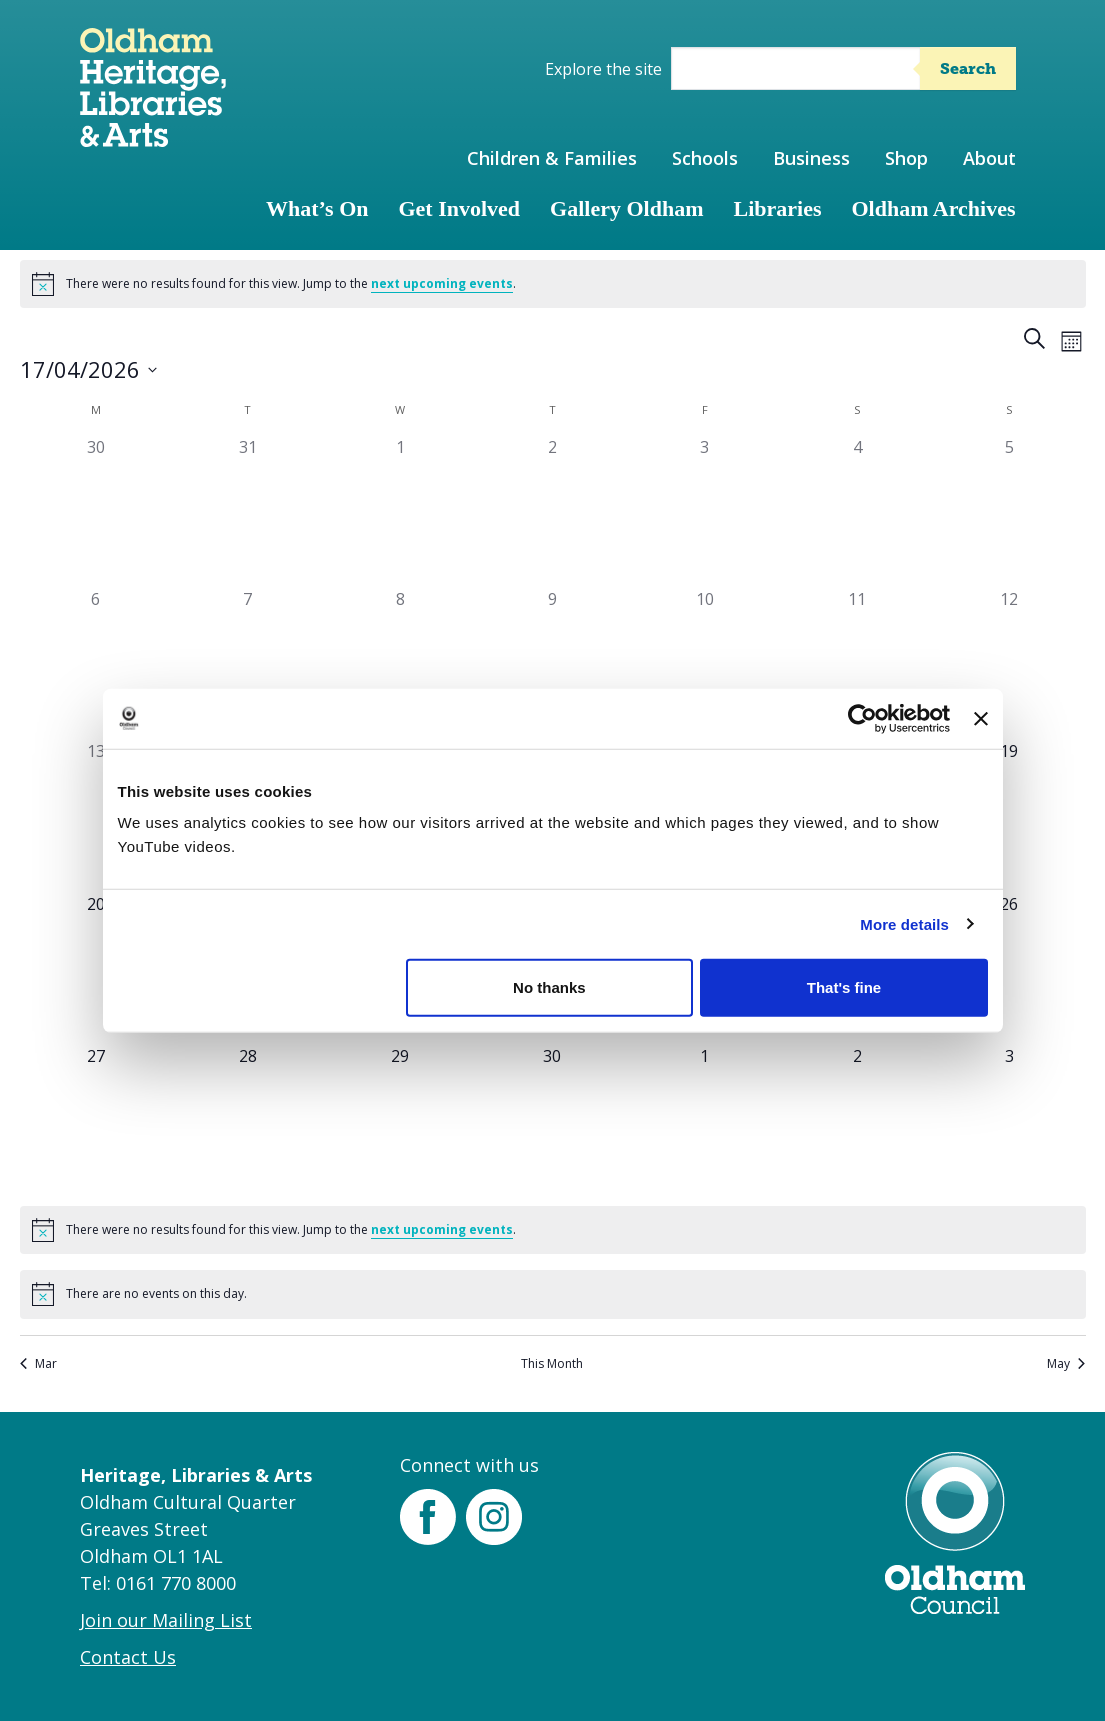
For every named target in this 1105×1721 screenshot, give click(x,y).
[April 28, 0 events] (248, 1120)
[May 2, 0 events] (857, 1120)
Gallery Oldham (626, 208)
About (989, 158)
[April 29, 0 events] (400, 1120)
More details (904, 923)
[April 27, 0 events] (96, 1120)
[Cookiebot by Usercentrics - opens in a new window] (862, 718)
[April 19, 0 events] (1009, 815)
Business (811, 158)
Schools (705, 158)
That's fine (844, 987)
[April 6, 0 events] (96, 663)
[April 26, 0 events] (1009, 968)
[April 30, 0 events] (552, 1120)
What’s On (317, 208)
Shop (906, 158)
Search (968, 68)
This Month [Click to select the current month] (552, 1364)
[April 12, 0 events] (1009, 663)
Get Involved (459, 208)
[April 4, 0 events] (857, 511)
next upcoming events (442, 283)
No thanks (549, 987)
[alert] (553, 284)
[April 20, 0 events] (96, 968)
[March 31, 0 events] (248, 511)
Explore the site (603, 69)
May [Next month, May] (1066, 1364)
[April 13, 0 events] (96, 815)
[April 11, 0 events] (857, 663)
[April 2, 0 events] (552, 511)
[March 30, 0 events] (96, 511)
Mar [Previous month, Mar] (38, 1364)
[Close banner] (981, 718)
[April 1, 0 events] (400, 511)
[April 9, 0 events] (552, 663)
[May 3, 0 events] (1009, 1120)
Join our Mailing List (166, 1620)
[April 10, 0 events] (705, 663)
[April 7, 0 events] (248, 663)
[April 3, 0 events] (705, 511)
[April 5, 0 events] (1009, 511)
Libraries (778, 208)
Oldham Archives (934, 208)
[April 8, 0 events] (400, 663)
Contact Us (128, 1657)
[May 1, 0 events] (705, 1120)
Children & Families (552, 158)
